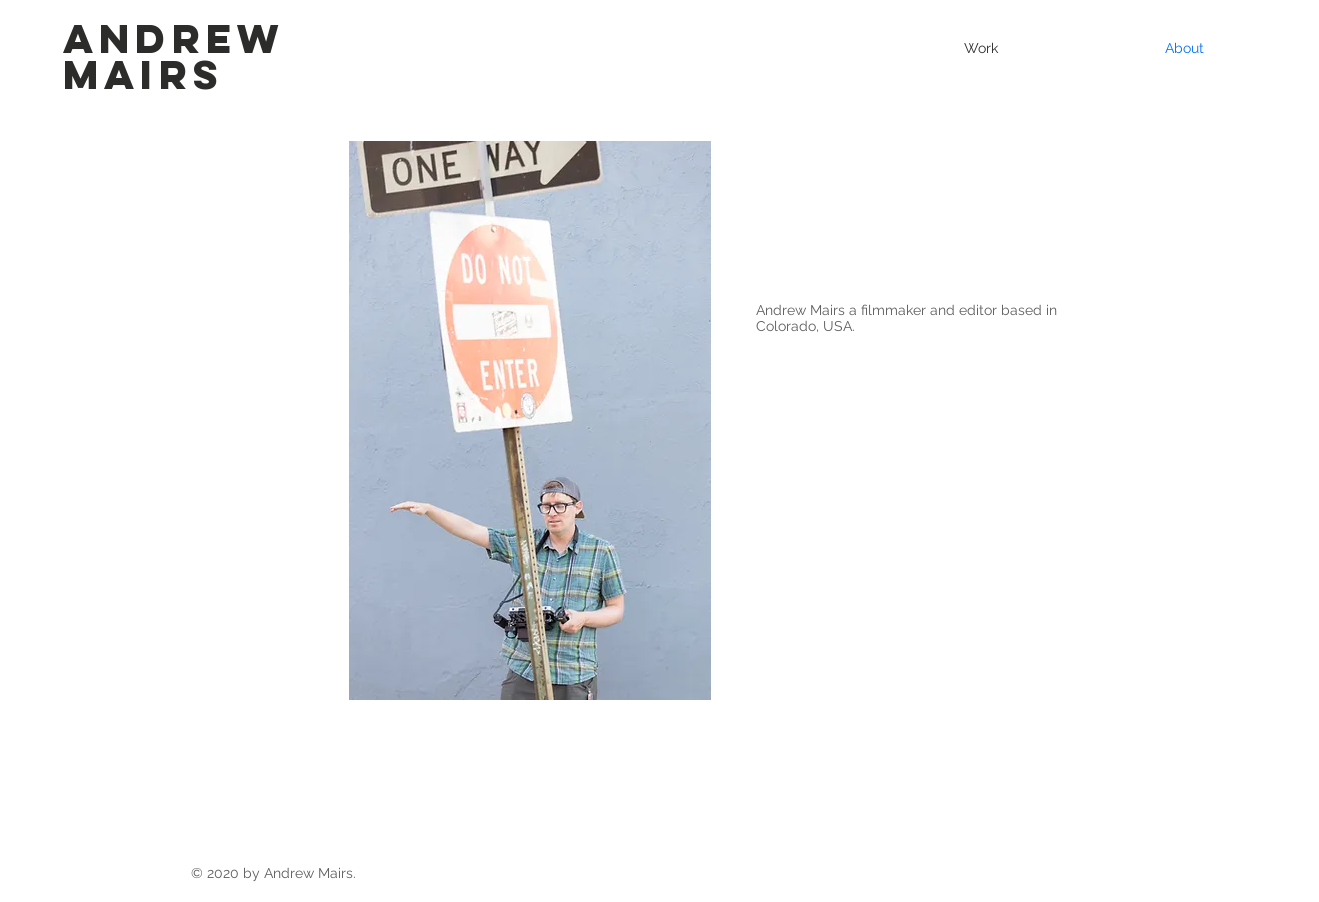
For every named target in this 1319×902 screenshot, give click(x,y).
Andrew (174, 38)
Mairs (143, 74)
